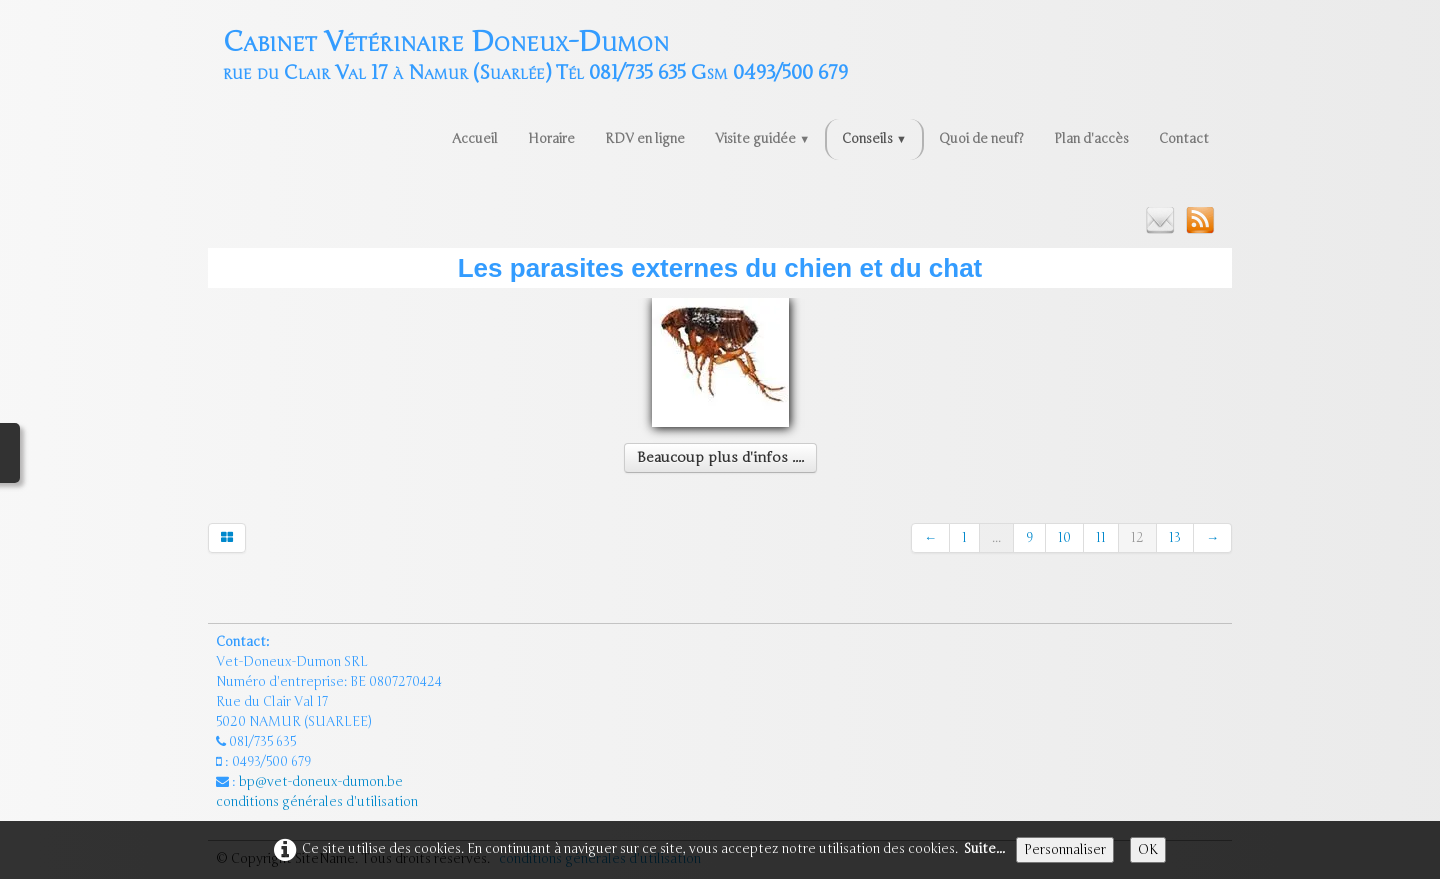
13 (1175, 538)
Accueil (475, 139)
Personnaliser (1065, 850)
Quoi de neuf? (981, 139)
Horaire (551, 139)
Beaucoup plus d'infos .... (720, 457)
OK (1148, 850)
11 (1101, 538)
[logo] (535, 53)
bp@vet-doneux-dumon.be (321, 782)
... (996, 538)
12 (1137, 538)
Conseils (874, 139)
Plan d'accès (1091, 139)
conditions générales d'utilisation (318, 802)
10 (1064, 538)
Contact (1184, 139)
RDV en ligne (645, 139)
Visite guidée (762, 139)
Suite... (984, 849)
